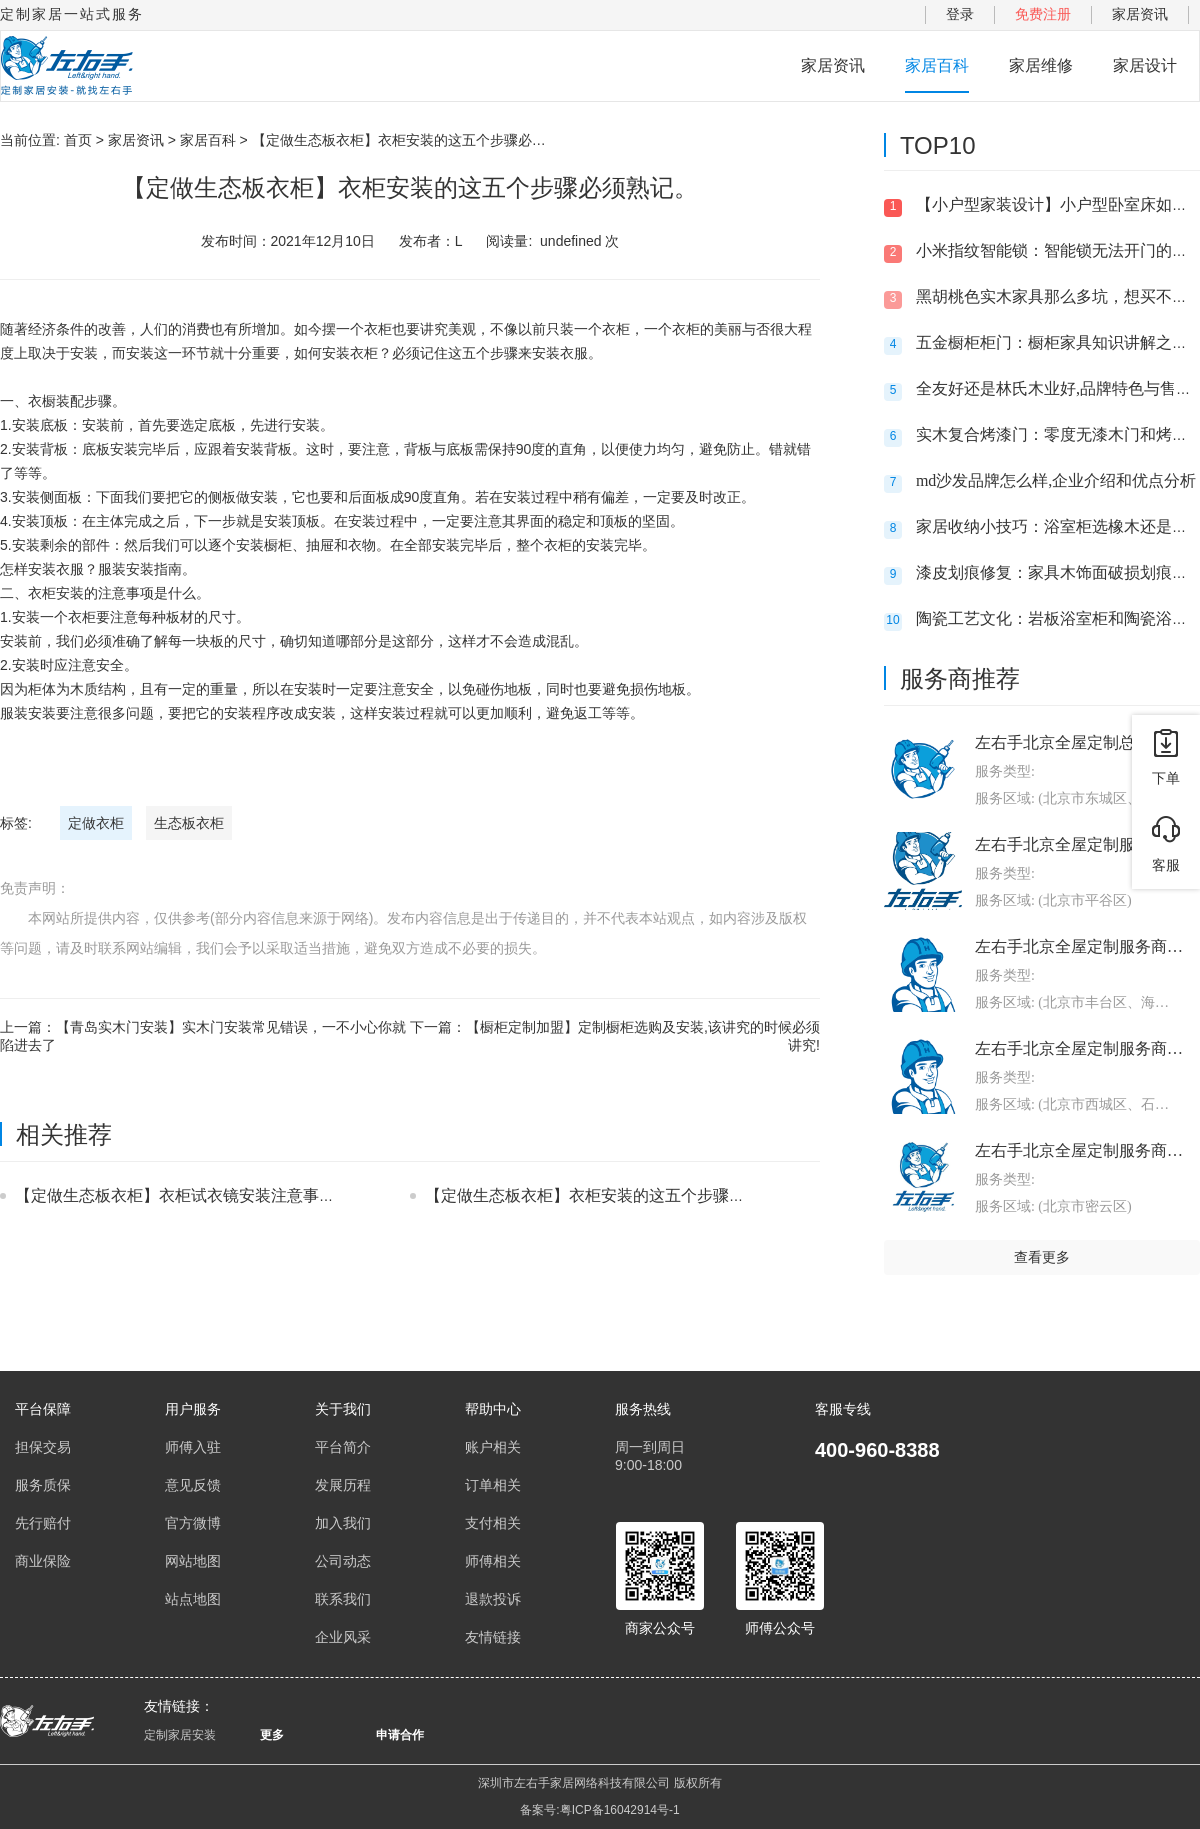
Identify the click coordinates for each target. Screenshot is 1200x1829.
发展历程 (343, 1485)
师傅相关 (493, 1561)
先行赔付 (43, 1523)
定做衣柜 (96, 823)
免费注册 (1043, 14)
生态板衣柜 (189, 823)
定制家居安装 (180, 1735)
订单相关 (493, 1485)
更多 (272, 1735)
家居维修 (1041, 65)
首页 (78, 140)
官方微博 (193, 1523)
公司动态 (343, 1561)
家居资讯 (1140, 14)
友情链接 (493, 1637)
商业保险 (43, 1561)
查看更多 (1042, 1257)
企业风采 (343, 1637)
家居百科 (937, 65)
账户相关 (493, 1447)
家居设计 (1145, 65)
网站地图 (193, 1561)
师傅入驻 (193, 1447)
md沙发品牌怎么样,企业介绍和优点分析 (1056, 480)
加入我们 (343, 1523)
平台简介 (343, 1447)
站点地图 (193, 1599)
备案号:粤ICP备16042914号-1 (599, 1810)
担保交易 (43, 1447)
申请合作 (400, 1735)
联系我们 (343, 1599)
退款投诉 (493, 1599)
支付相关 (493, 1523)
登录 (960, 14)
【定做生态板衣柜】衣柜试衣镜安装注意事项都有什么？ (215, 1195)
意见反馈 (193, 1485)
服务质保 (43, 1485)
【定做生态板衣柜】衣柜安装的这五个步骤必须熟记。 (617, 1195)
